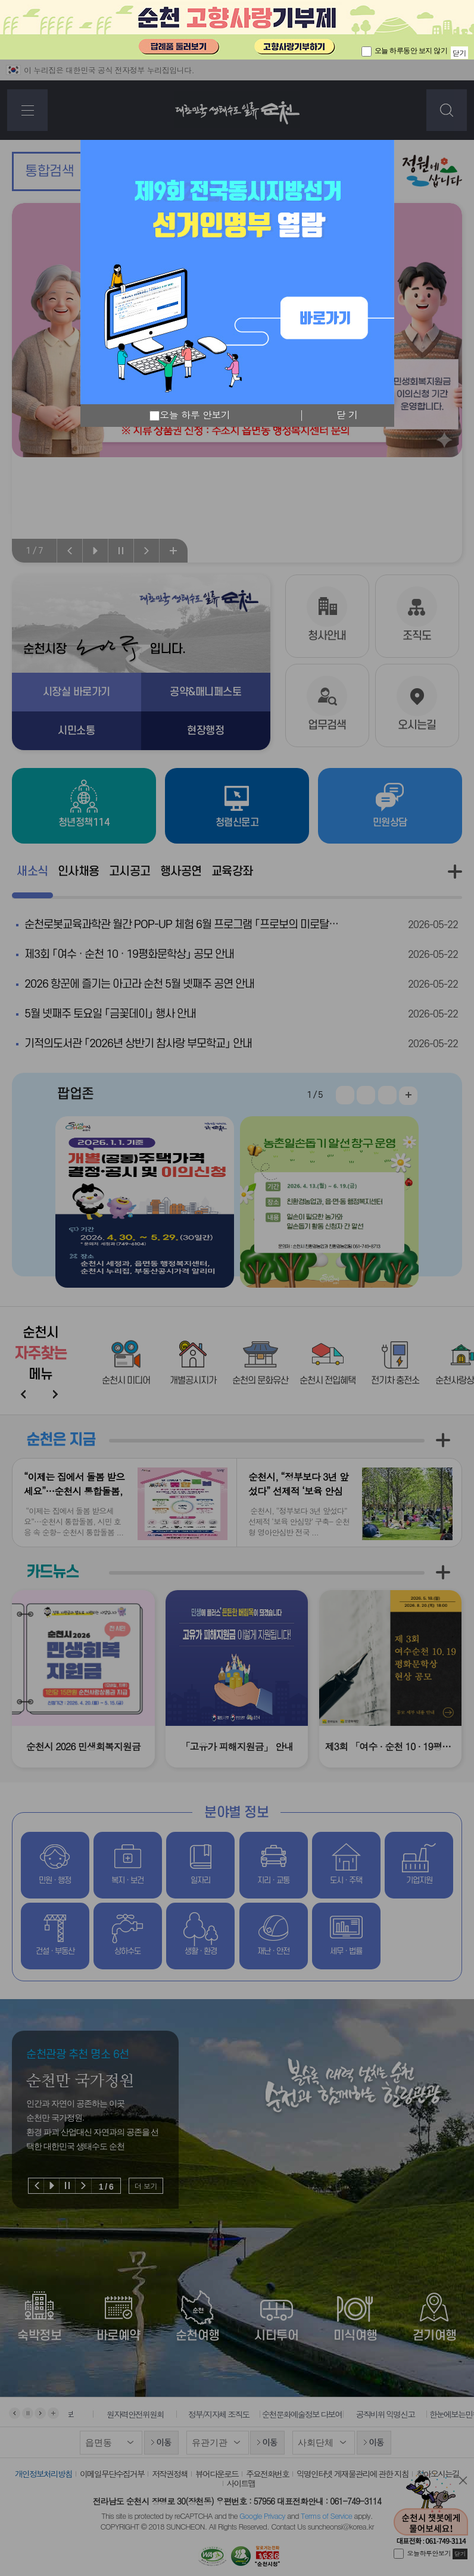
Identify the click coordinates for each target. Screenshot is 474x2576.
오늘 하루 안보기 (189, 415)
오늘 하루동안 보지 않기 (411, 50)
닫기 (459, 53)
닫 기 (347, 415)
